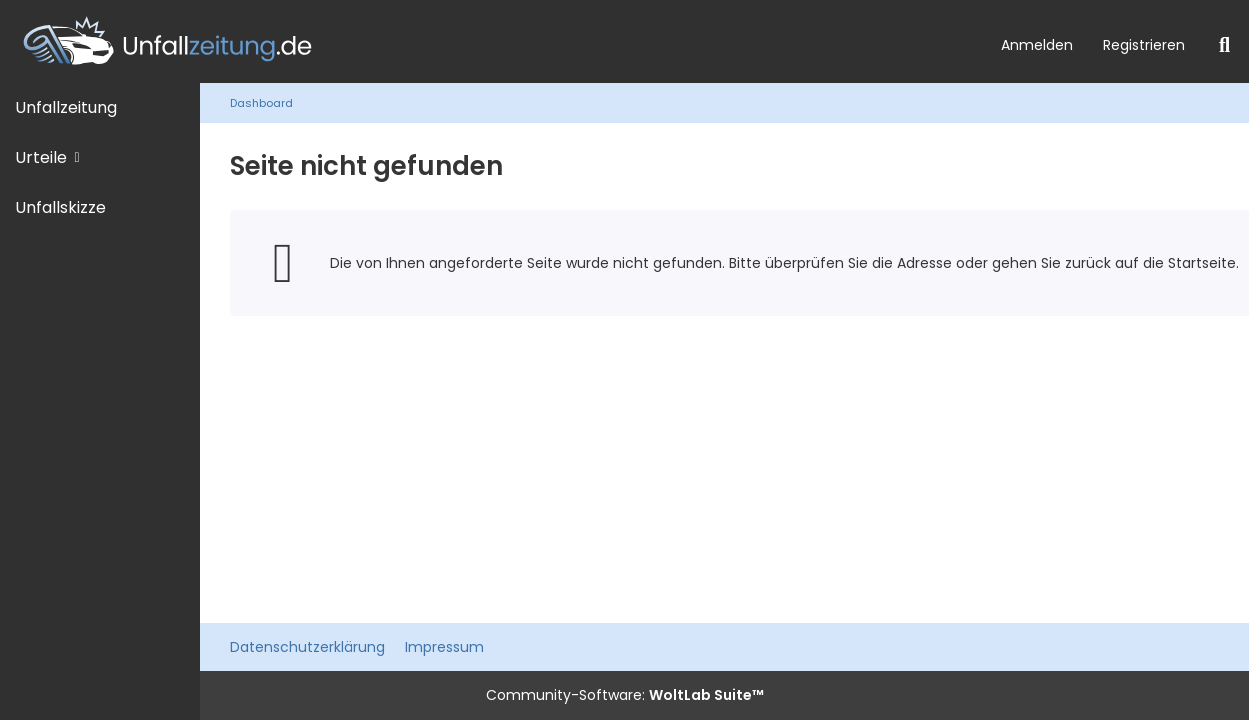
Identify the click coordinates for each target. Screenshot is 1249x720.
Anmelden (1037, 45)
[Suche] (1224, 45)
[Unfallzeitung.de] (493, 41)
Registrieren (1144, 45)
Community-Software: (625, 695)
